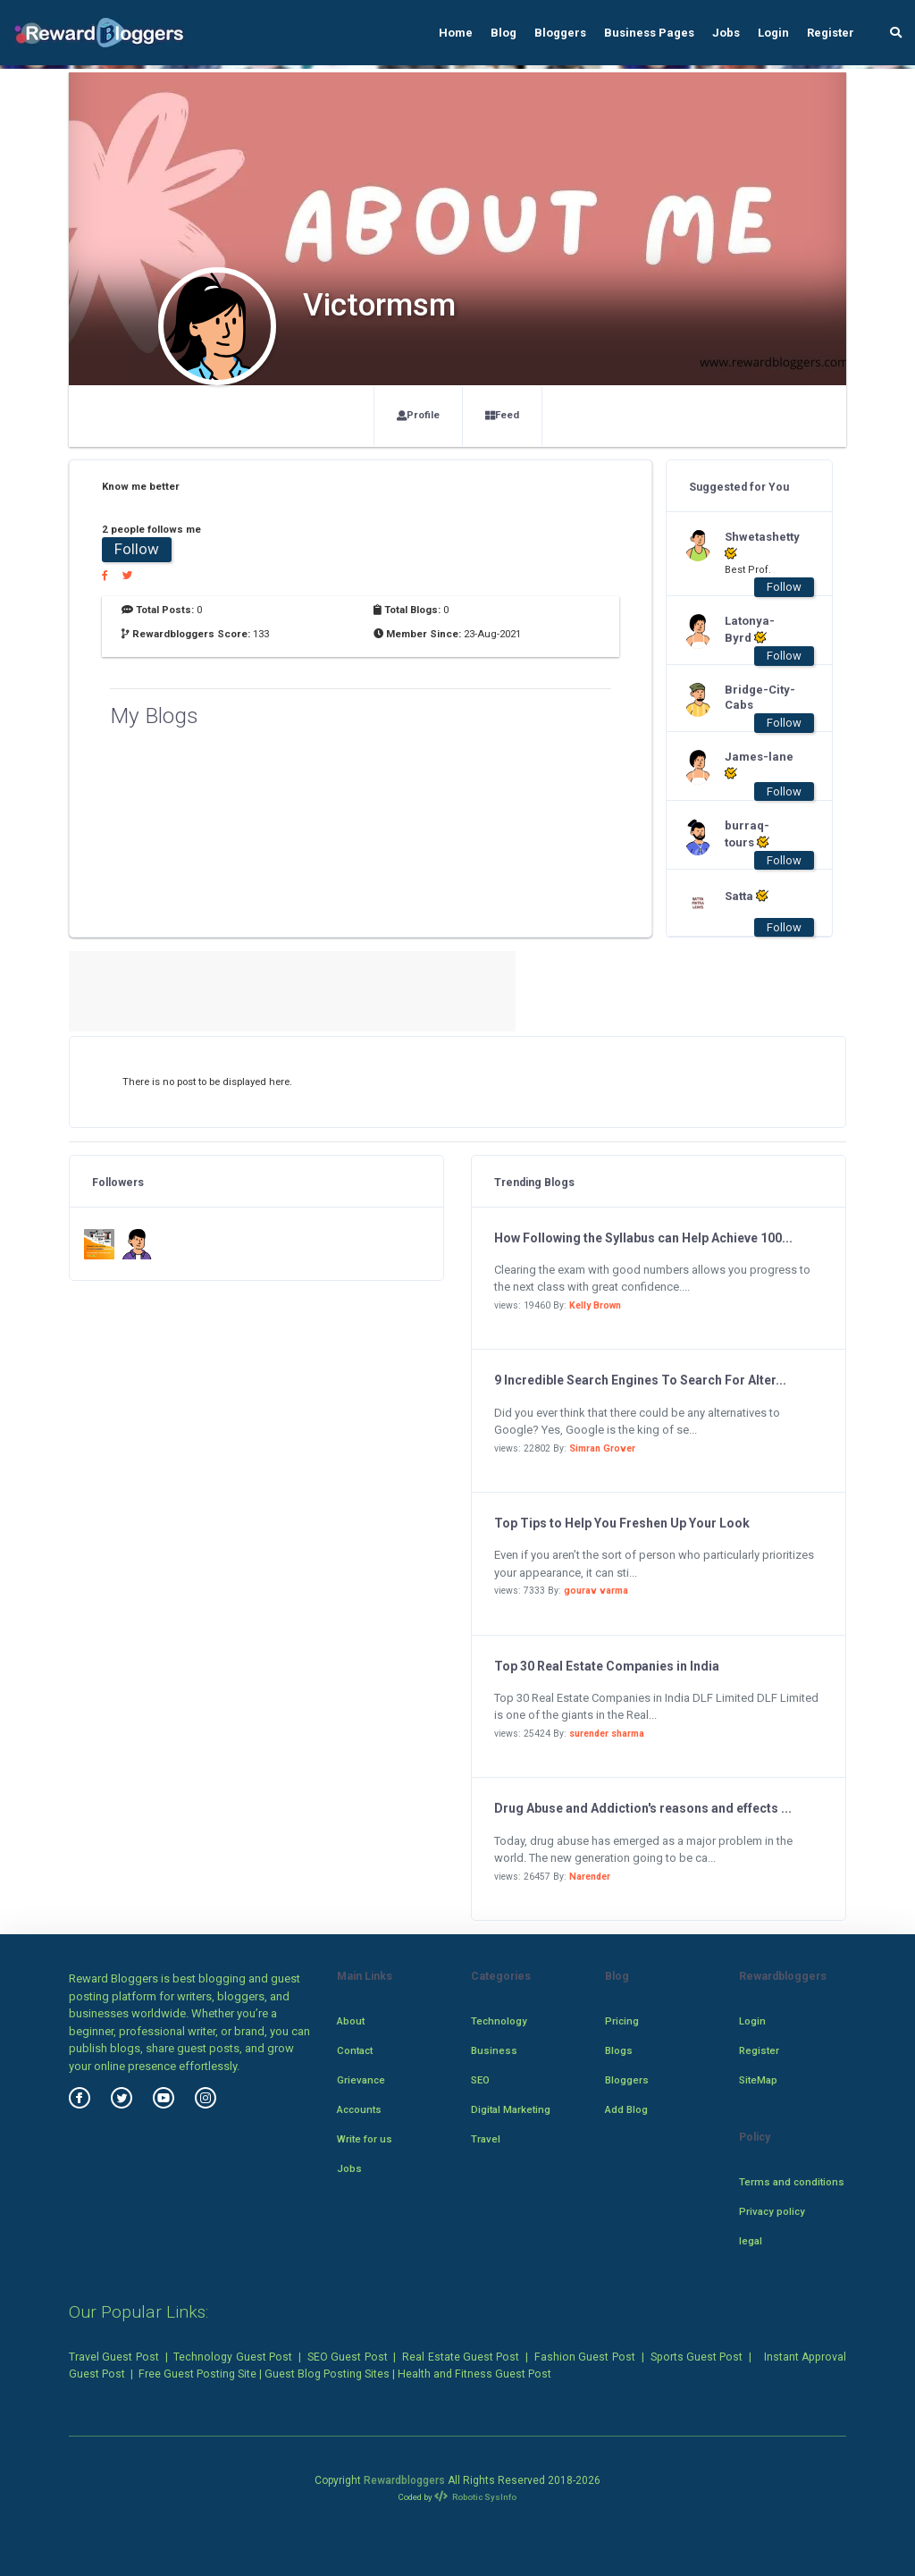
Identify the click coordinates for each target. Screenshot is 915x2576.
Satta (746, 895)
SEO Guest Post (347, 2357)
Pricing (622, 2021)
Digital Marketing (510, 2109)
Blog (503, 32)
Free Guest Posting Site (197, 2374)
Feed (502, 414)
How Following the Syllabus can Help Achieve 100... (643, 1238)
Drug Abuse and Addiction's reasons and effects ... (643, 1808)
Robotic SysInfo (475, 2497)
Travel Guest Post (114, 2357)
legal (750, 2241)
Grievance (361, 2080)
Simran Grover (602, 1448)
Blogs (619, 2050)
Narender (589, 1876)
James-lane (759, 765)
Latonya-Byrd (750, 629)
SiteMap (758, 2080)
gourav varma (596, 1590)
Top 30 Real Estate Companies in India (606, 1666)
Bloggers (560, 32)
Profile (418, 414)
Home (456, 32)
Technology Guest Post (232, 2357)
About (351, 2021)
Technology (499, 2021)
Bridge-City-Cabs (760, 697)
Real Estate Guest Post (460, 2357)
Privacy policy (772, 2211)
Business (494, 2050)
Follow (136, 549)
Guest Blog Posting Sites (327, 2374)
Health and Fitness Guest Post (474, 2374)
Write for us (364, 2139)
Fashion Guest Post (584, 2357)
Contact (355, 2050)
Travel (485, 2139)
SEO (480, 2080)
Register (830, 32)
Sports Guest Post (697, 2357)
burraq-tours (747, 834)
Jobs (726, 32)
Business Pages (649, 32)
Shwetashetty (760, 545)
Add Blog (626, 2109)
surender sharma (606, 1733)
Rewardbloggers (404, 2480)
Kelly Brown (595, 1305)
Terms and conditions (791, 2182)
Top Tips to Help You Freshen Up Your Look (622, 1523)
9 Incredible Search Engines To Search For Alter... (640, 1380)
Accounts (359, 2109)
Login (773, 32)
